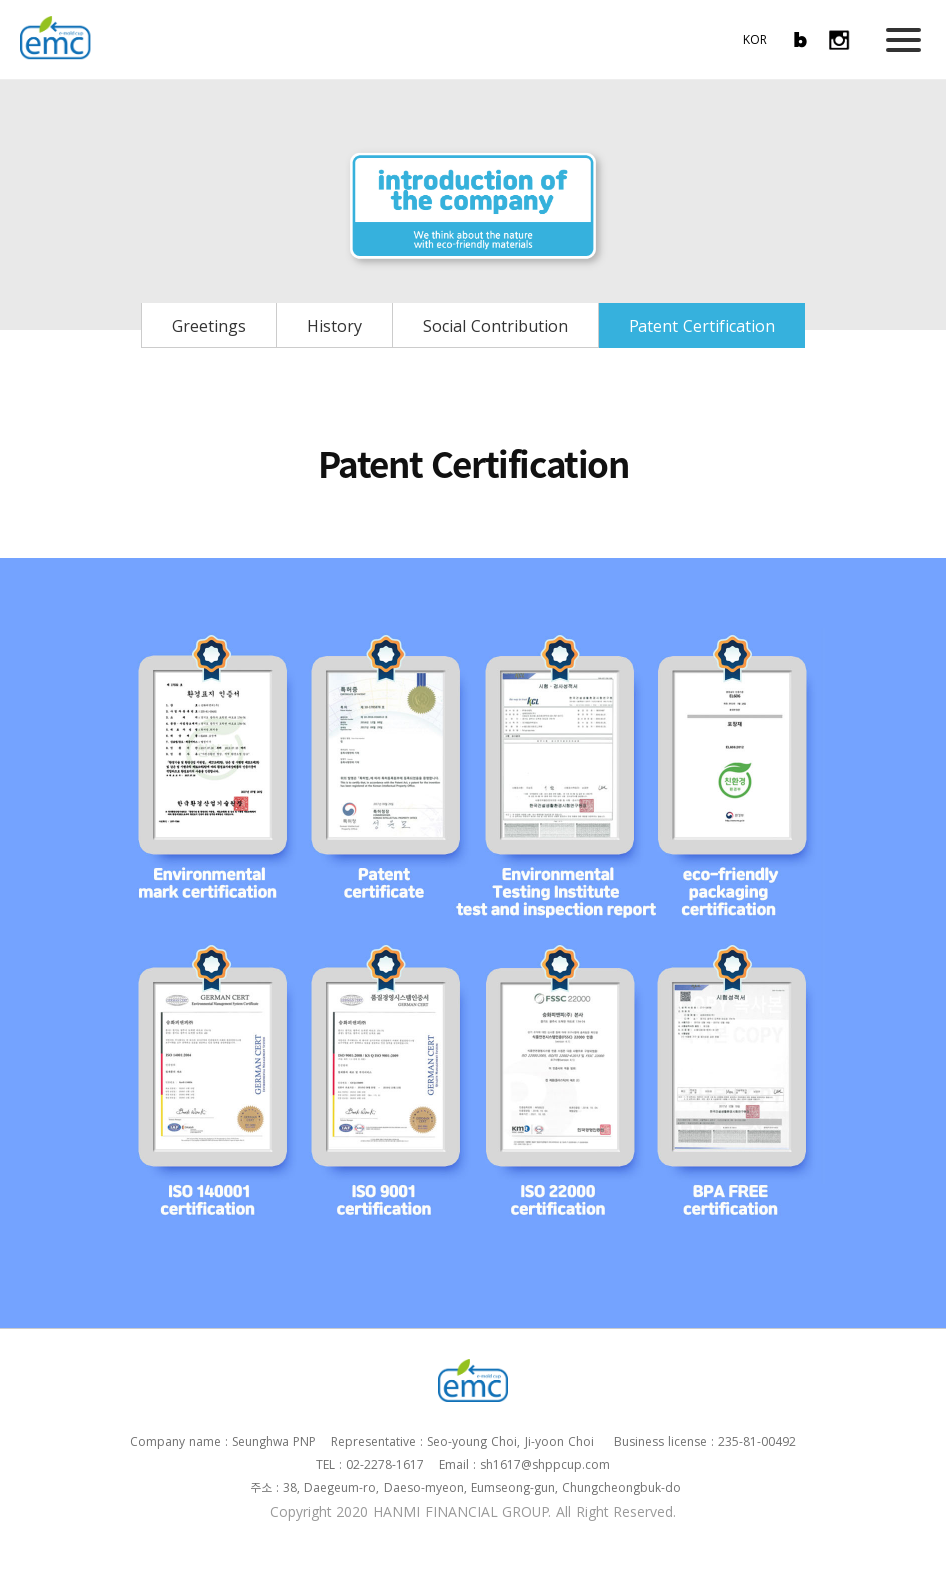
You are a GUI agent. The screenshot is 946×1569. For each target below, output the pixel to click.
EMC (55, 38)
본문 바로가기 (0, 0)
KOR (755, 39)
